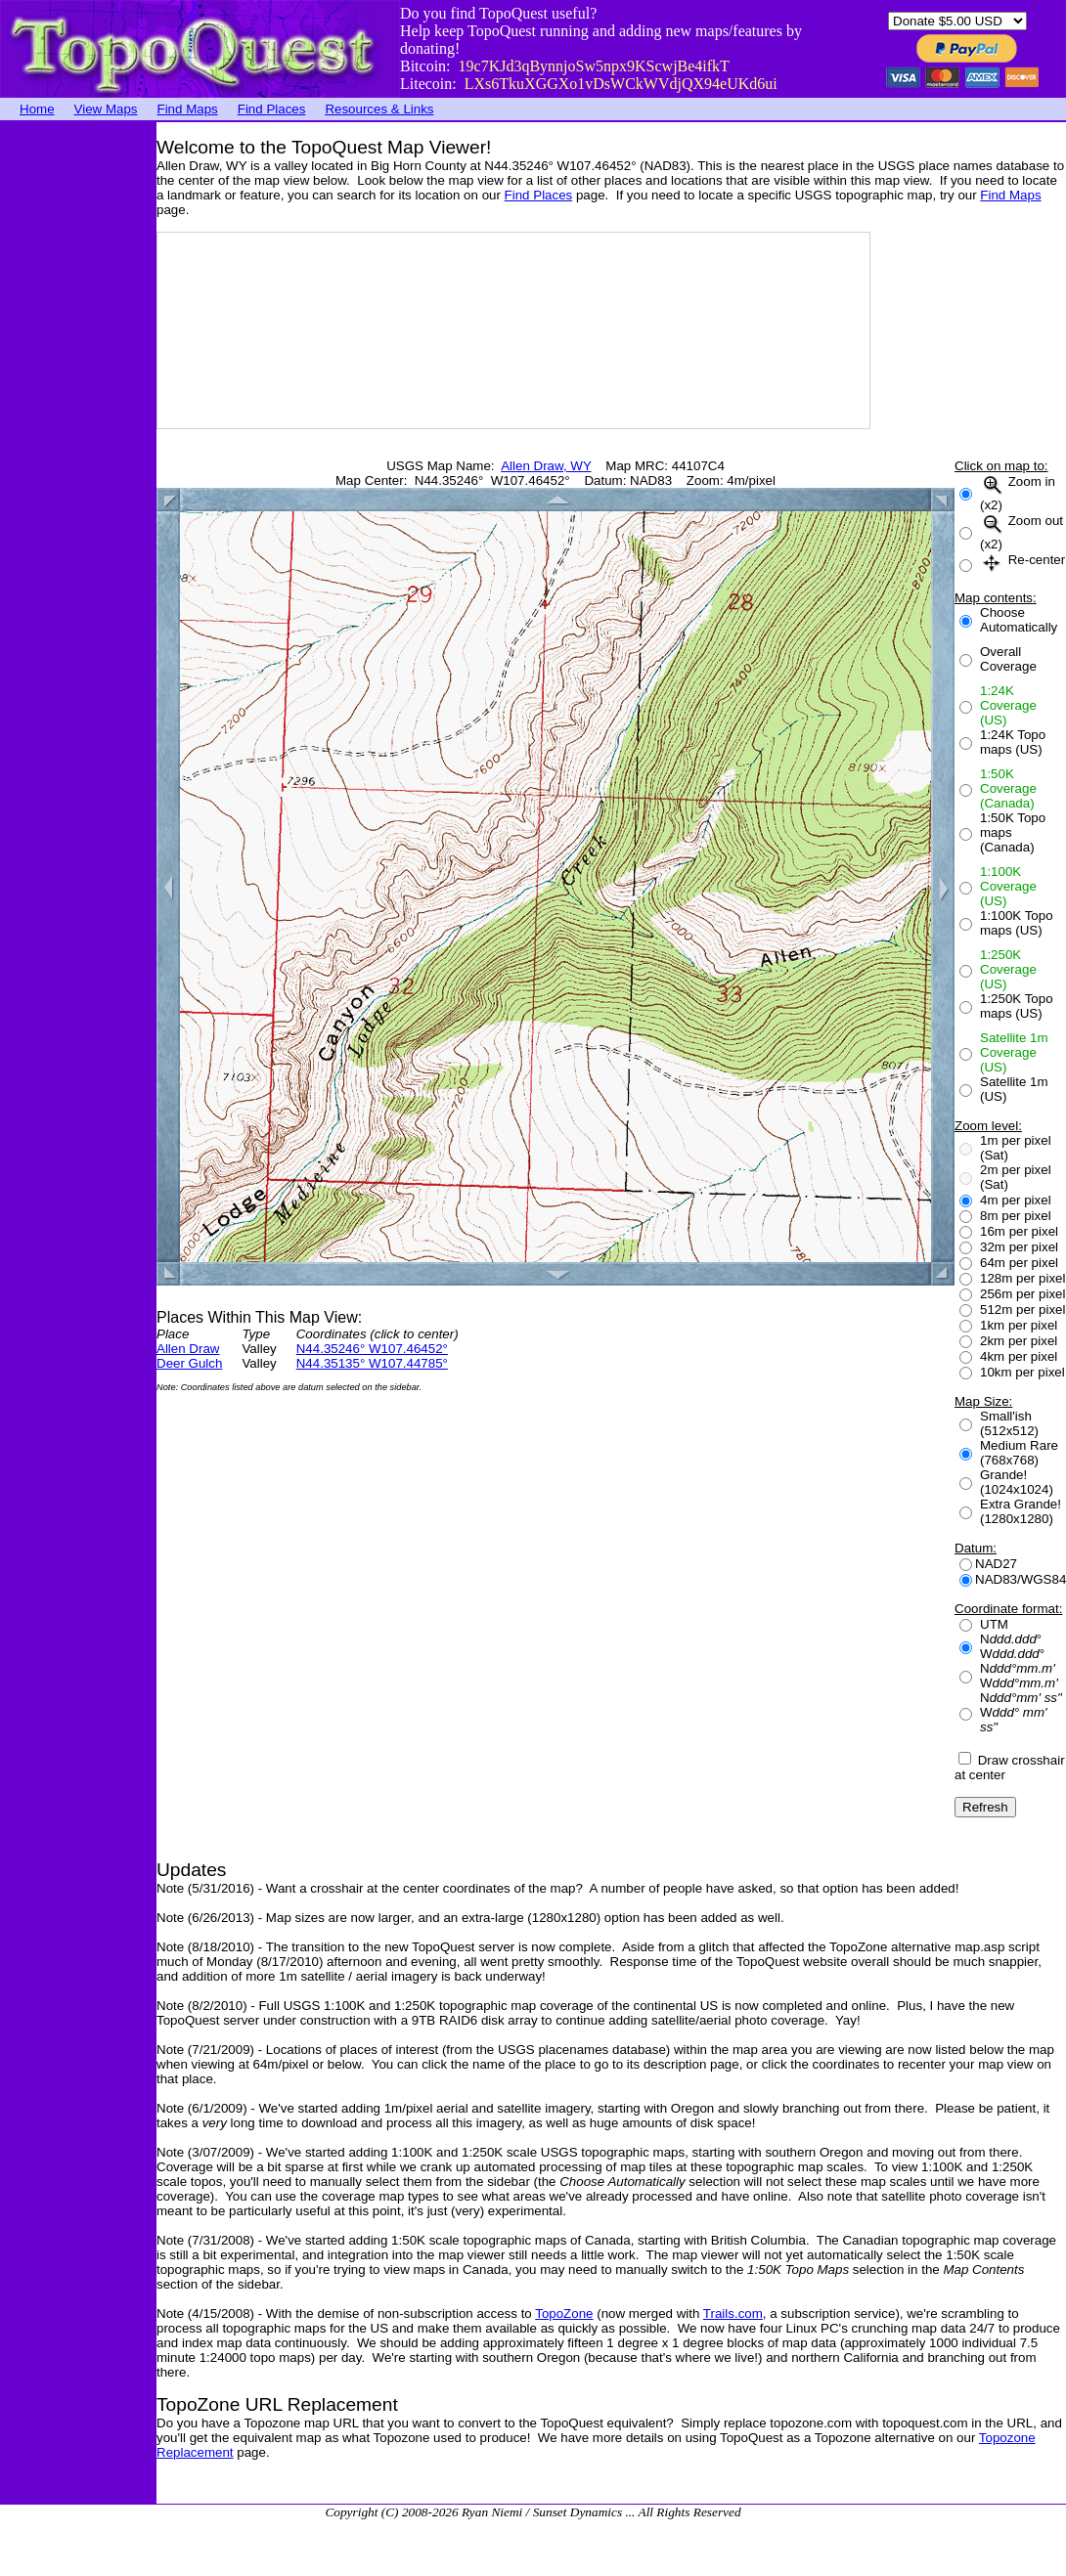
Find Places (272, 109)
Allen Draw (187, 1348)
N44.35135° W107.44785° (372, 1363)
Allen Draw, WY (546, 465)
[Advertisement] (78, 415)
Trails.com (733, 2313)
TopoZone (564, 2313)
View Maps (106, 109)
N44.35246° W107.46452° (372, 1348)
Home (37, 109)
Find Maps (187, 109)
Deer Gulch (189, 1363)
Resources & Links (379, 109)
